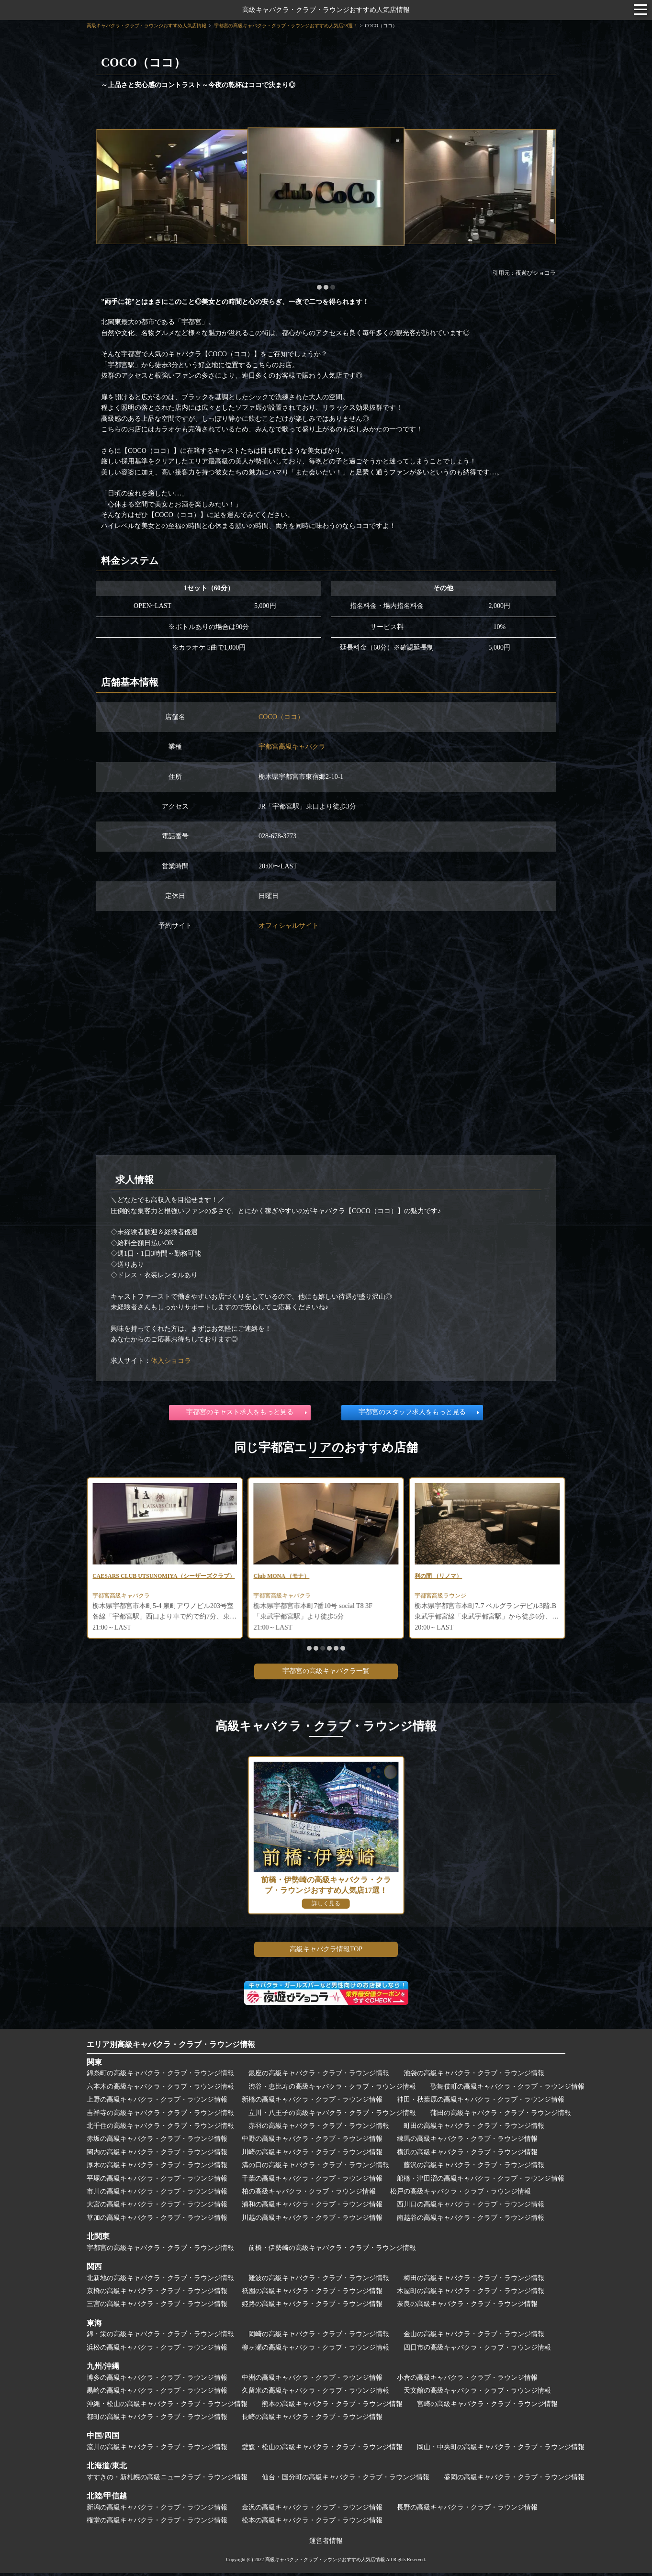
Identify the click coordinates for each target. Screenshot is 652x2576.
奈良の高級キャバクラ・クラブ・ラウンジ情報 (467, 2306)
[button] (319, 287)
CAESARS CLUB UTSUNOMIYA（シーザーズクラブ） (323, 1582)
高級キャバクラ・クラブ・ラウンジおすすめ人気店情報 (326, 9)
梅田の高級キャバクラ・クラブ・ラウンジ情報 (474, 2280)
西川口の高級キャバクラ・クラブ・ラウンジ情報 (470, 2207)
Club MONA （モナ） (447, 1576)
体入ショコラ (171, 1360)
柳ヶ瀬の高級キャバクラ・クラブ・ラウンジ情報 (315, 2350)
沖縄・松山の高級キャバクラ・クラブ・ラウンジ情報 (167, 2406)
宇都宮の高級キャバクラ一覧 (326, 1673)
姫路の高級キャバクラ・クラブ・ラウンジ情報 (312, 2306)
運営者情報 (326, 2543)
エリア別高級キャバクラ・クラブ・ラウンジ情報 (171, 2047)
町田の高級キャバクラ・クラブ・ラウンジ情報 (474, 2128)
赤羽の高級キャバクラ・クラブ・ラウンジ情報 (318, 2128)
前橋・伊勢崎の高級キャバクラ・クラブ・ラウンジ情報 (332, 2250)
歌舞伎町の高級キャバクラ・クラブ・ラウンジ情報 (507, 2089)
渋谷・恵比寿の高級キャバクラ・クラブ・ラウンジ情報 (332, 2089)
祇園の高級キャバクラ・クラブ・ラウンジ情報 (312, 2293)
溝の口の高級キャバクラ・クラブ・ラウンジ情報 (315, 2167)
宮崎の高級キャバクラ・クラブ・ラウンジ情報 (487, 2406)
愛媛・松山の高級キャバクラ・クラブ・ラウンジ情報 (322, 2449)
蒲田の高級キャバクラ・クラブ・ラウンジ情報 (500, 2115)
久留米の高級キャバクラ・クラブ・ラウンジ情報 (315, 2393)
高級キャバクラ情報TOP (326, 1952)
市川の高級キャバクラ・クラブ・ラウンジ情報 (157, 2194)
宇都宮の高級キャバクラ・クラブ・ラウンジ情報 (160, 2250)
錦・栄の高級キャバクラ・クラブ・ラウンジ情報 (160, 2336)
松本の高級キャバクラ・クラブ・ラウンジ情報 (312, 2523)
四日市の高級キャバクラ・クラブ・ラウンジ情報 (477, 2350)
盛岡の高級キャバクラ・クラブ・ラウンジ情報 (514, 2480)
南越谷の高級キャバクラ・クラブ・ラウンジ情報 (470, 2220)
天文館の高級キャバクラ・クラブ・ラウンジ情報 (477, 2393)
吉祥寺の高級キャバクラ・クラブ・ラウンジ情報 (160, 2115)
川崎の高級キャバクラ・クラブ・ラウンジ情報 (312, 2155)
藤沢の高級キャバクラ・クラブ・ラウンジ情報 (474, 2167)
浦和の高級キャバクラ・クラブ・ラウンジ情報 (312, 2207)
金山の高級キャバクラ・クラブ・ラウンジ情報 (474, 2336)
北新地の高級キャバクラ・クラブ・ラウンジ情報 (160, 2280)
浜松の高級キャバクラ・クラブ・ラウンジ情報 (157, 2350)
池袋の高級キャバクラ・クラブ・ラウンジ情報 (474, 2076)
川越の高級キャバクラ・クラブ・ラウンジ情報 (312, 2220)
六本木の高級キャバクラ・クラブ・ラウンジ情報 (160, 2089)
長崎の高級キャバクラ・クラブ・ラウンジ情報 (312, 2419)
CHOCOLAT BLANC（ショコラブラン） (154, 1576)
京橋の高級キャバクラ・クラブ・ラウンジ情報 (157, 2293)
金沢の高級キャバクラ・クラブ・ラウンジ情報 (312, 2510)
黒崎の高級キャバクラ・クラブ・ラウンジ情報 (157, 2393)
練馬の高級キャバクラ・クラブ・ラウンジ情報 (467, 2141)
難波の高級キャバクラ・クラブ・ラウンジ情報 (318, 2280)
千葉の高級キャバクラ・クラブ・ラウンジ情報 (312, 2181)
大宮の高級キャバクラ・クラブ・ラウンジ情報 (157, 2207)
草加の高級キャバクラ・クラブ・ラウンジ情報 (157, 2220)
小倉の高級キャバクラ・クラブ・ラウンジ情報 (467, 2380)
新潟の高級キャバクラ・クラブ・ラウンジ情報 (157, 2510)
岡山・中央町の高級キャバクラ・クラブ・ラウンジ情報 (501, 2449)
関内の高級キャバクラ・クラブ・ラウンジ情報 (157, 2155)
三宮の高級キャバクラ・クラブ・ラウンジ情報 (157, 2306)
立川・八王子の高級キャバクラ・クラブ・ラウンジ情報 (332, 2115)
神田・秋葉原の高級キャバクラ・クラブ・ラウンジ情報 (480, 2102)
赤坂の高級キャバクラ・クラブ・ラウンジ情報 (157, 2141)
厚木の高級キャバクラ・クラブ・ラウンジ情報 (157, 2167)
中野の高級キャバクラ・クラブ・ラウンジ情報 (312, 2141)
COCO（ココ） (281, 716)
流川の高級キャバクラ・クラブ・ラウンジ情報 (157, 2449)
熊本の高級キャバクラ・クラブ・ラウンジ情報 (332, 2406)
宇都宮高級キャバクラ (292, 746)
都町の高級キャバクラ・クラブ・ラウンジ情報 (157, 2419)
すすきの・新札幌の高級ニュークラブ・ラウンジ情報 (167, 2480)
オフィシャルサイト (289, 925)
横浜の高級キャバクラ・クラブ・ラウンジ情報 (467, 2155)
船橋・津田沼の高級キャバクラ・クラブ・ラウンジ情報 (480, 2181)
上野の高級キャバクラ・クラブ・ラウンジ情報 (157, 2102)
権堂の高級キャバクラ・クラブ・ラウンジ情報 (157, 2523)
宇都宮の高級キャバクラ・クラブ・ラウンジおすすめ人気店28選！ (286, 25)
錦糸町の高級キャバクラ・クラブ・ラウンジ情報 (160, 2076)
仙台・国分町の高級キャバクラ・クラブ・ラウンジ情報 (345, 2480)
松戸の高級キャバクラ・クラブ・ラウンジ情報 (460, 2194)
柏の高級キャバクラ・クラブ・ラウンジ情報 (309, 2194)
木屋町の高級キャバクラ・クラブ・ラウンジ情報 (470, 2293)
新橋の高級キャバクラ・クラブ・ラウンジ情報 (312, 2102)
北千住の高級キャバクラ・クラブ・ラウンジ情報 (160, 2128)
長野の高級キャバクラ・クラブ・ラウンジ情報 (467, 2510)
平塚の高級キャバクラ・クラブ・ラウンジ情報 (157, 2181)
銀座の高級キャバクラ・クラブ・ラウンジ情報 (318, 2076)
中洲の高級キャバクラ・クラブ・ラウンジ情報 (312, 2380)
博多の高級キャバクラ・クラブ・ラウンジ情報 (157, 2380)
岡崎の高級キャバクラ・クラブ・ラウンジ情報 (318, 2336)
